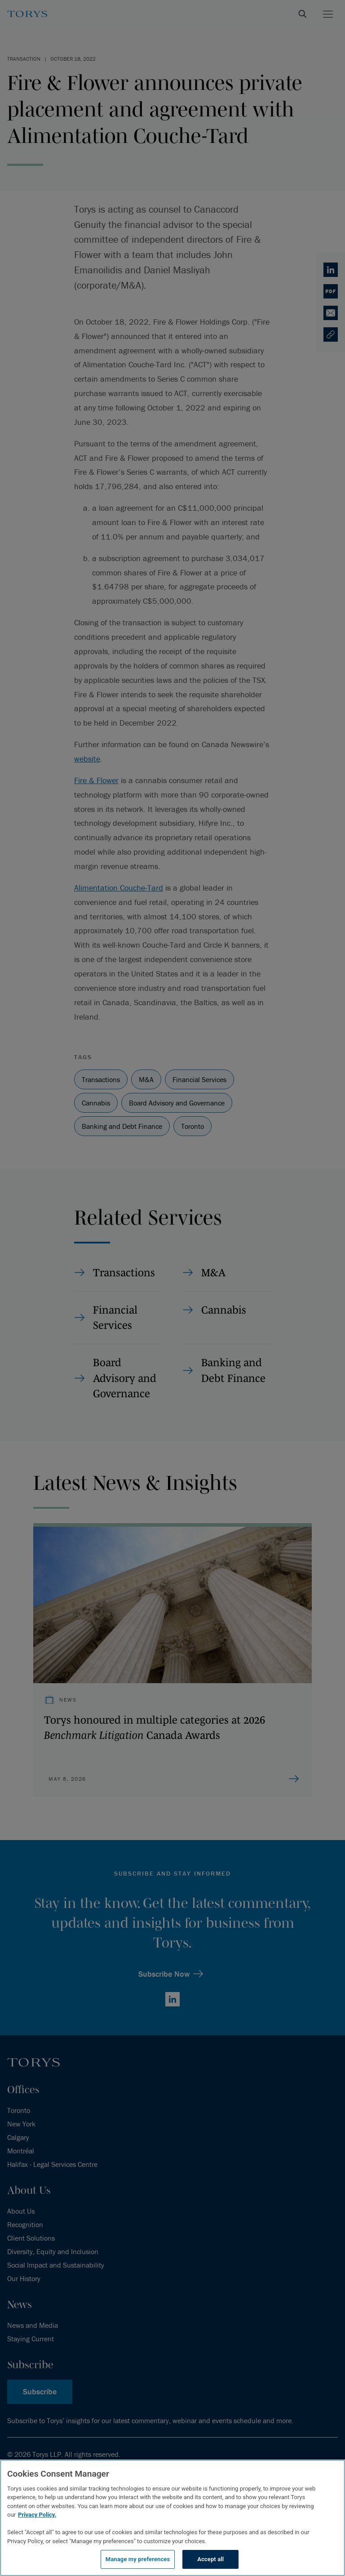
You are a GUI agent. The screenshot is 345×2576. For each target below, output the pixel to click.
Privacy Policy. (37, 2514)
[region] (172, 2518)
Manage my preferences (138, 2559)
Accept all (210, 2559)
